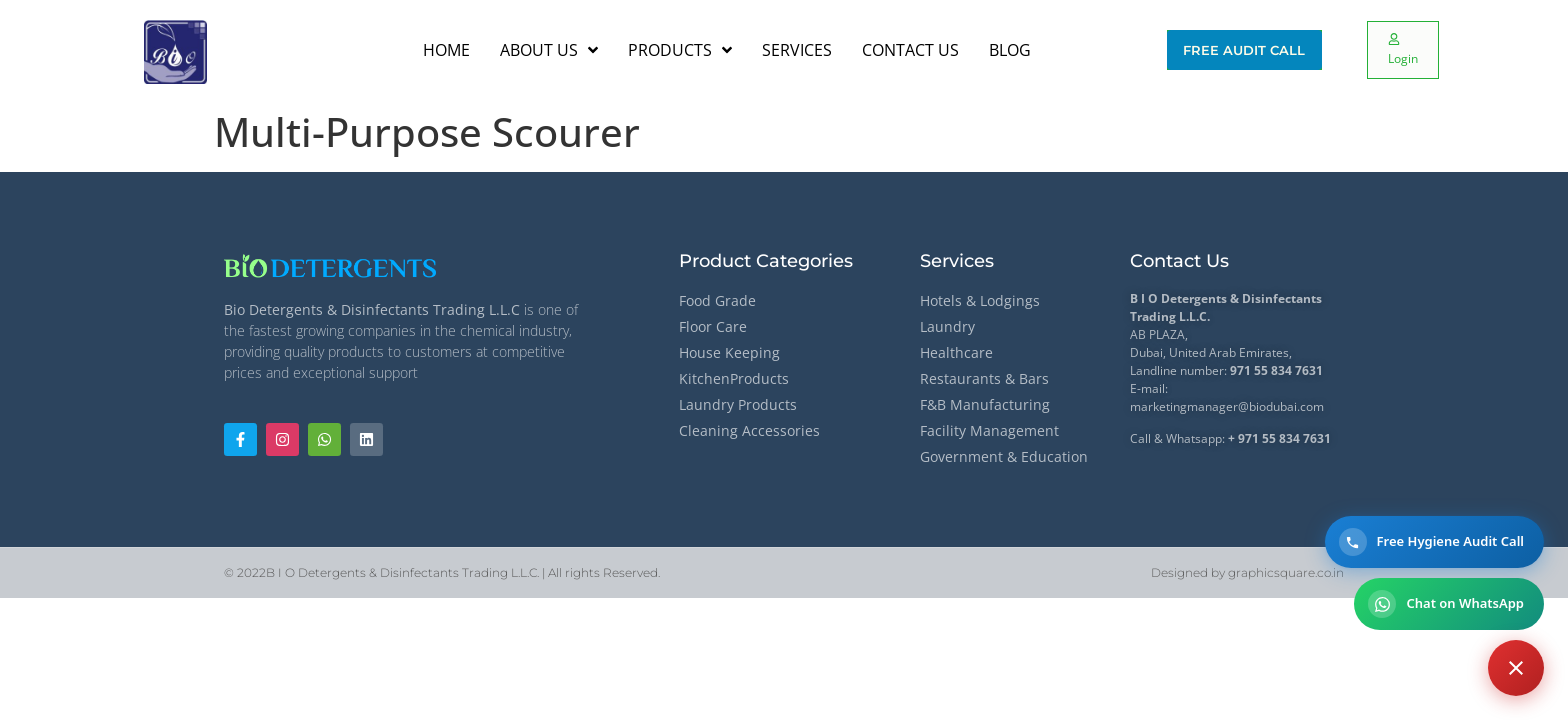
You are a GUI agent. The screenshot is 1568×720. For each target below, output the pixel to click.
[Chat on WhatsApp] (1449, 604)
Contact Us (1179, 261)
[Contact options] (1516, 668)
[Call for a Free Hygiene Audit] (1434, 542)
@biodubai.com (1281, 406)
